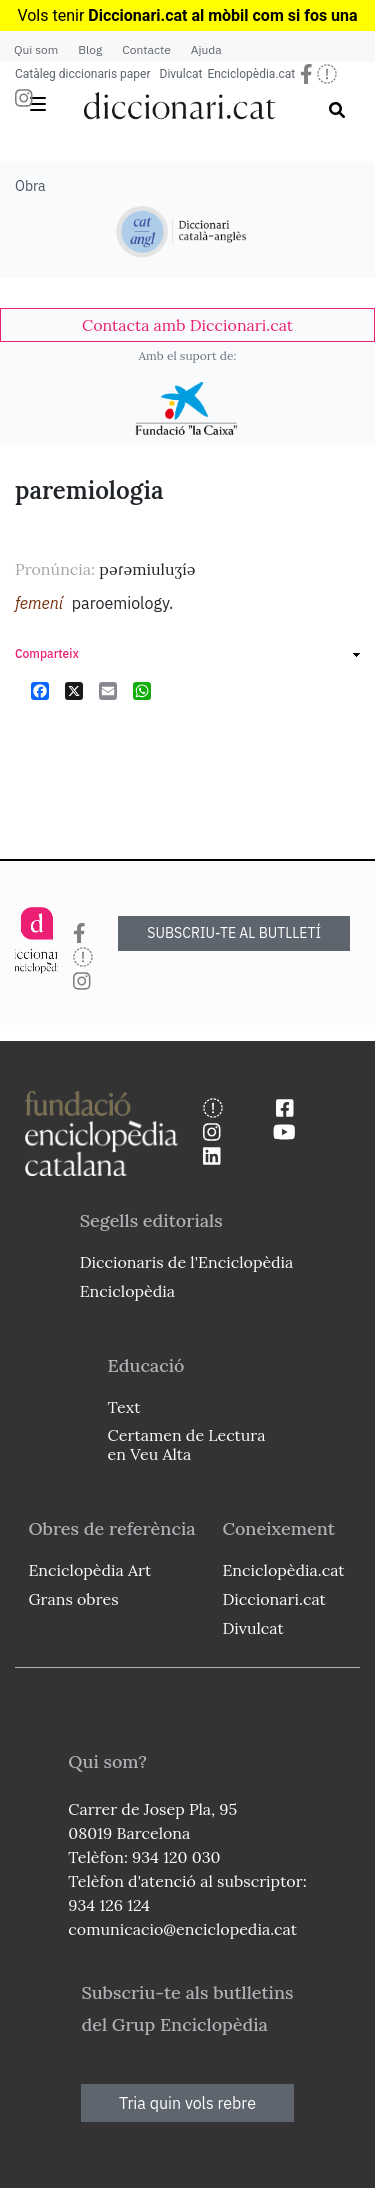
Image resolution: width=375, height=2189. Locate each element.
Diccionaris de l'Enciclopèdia (187, 1262)
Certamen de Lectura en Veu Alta (187, 1444)
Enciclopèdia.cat (251, 74)
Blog (90, 49)
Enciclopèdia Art (89, 1570)
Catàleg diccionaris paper (83, 74)
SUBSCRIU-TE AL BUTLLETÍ (234, 933)
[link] (187, 325)
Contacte (146, 49)
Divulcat (181, 74)
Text (124, 1407)
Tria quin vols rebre (187, 2103)
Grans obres (73, 1599)
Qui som (36, 49)
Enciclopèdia (127, 1291)
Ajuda (206, 49)
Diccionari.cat (273, 1599)
